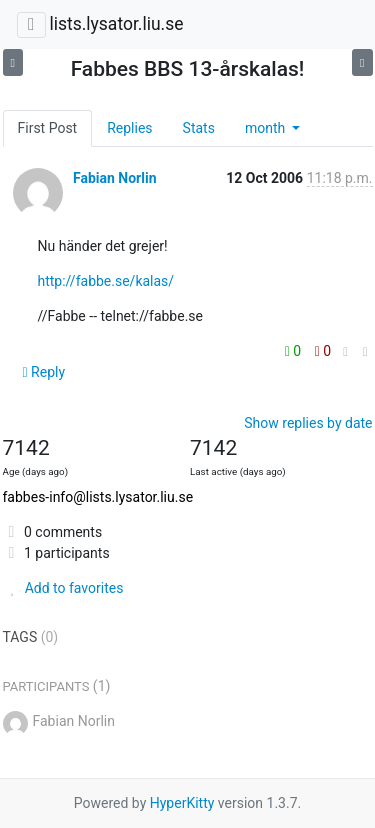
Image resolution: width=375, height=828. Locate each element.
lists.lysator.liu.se (116, 24)
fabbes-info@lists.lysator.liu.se (98, 497)
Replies (129, 128)
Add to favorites (63, 588)
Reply (44, 372)
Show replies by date (308, 423)
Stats (199, 128)
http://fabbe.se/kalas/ (106, 281)
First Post (48, 128)
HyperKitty (182, 803)
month (267, 128)
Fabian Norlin (115, 178)
